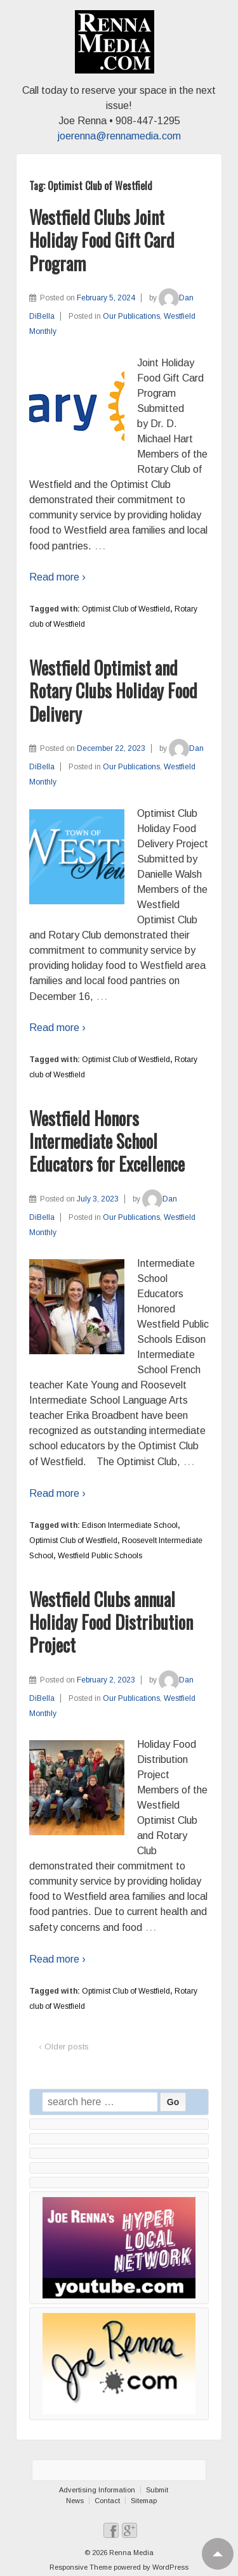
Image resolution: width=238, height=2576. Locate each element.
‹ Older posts (64, 2046)
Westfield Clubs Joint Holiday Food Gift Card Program (102, 240)
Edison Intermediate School (130, 1525)
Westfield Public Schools (100, 1555)
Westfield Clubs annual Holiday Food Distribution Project (111, 1622)
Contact (107, 2500)
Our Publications (131, 316)
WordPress (170, 2567)
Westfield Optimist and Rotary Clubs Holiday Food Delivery (113, 691)
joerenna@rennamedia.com (119, 136)
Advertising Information (97, 2490)
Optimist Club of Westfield (126, 609)
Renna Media (130, 2552)
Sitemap (144, 2500)
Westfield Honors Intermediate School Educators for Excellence (107, 1141)
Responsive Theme (81, 2567)
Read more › (57, 577)
